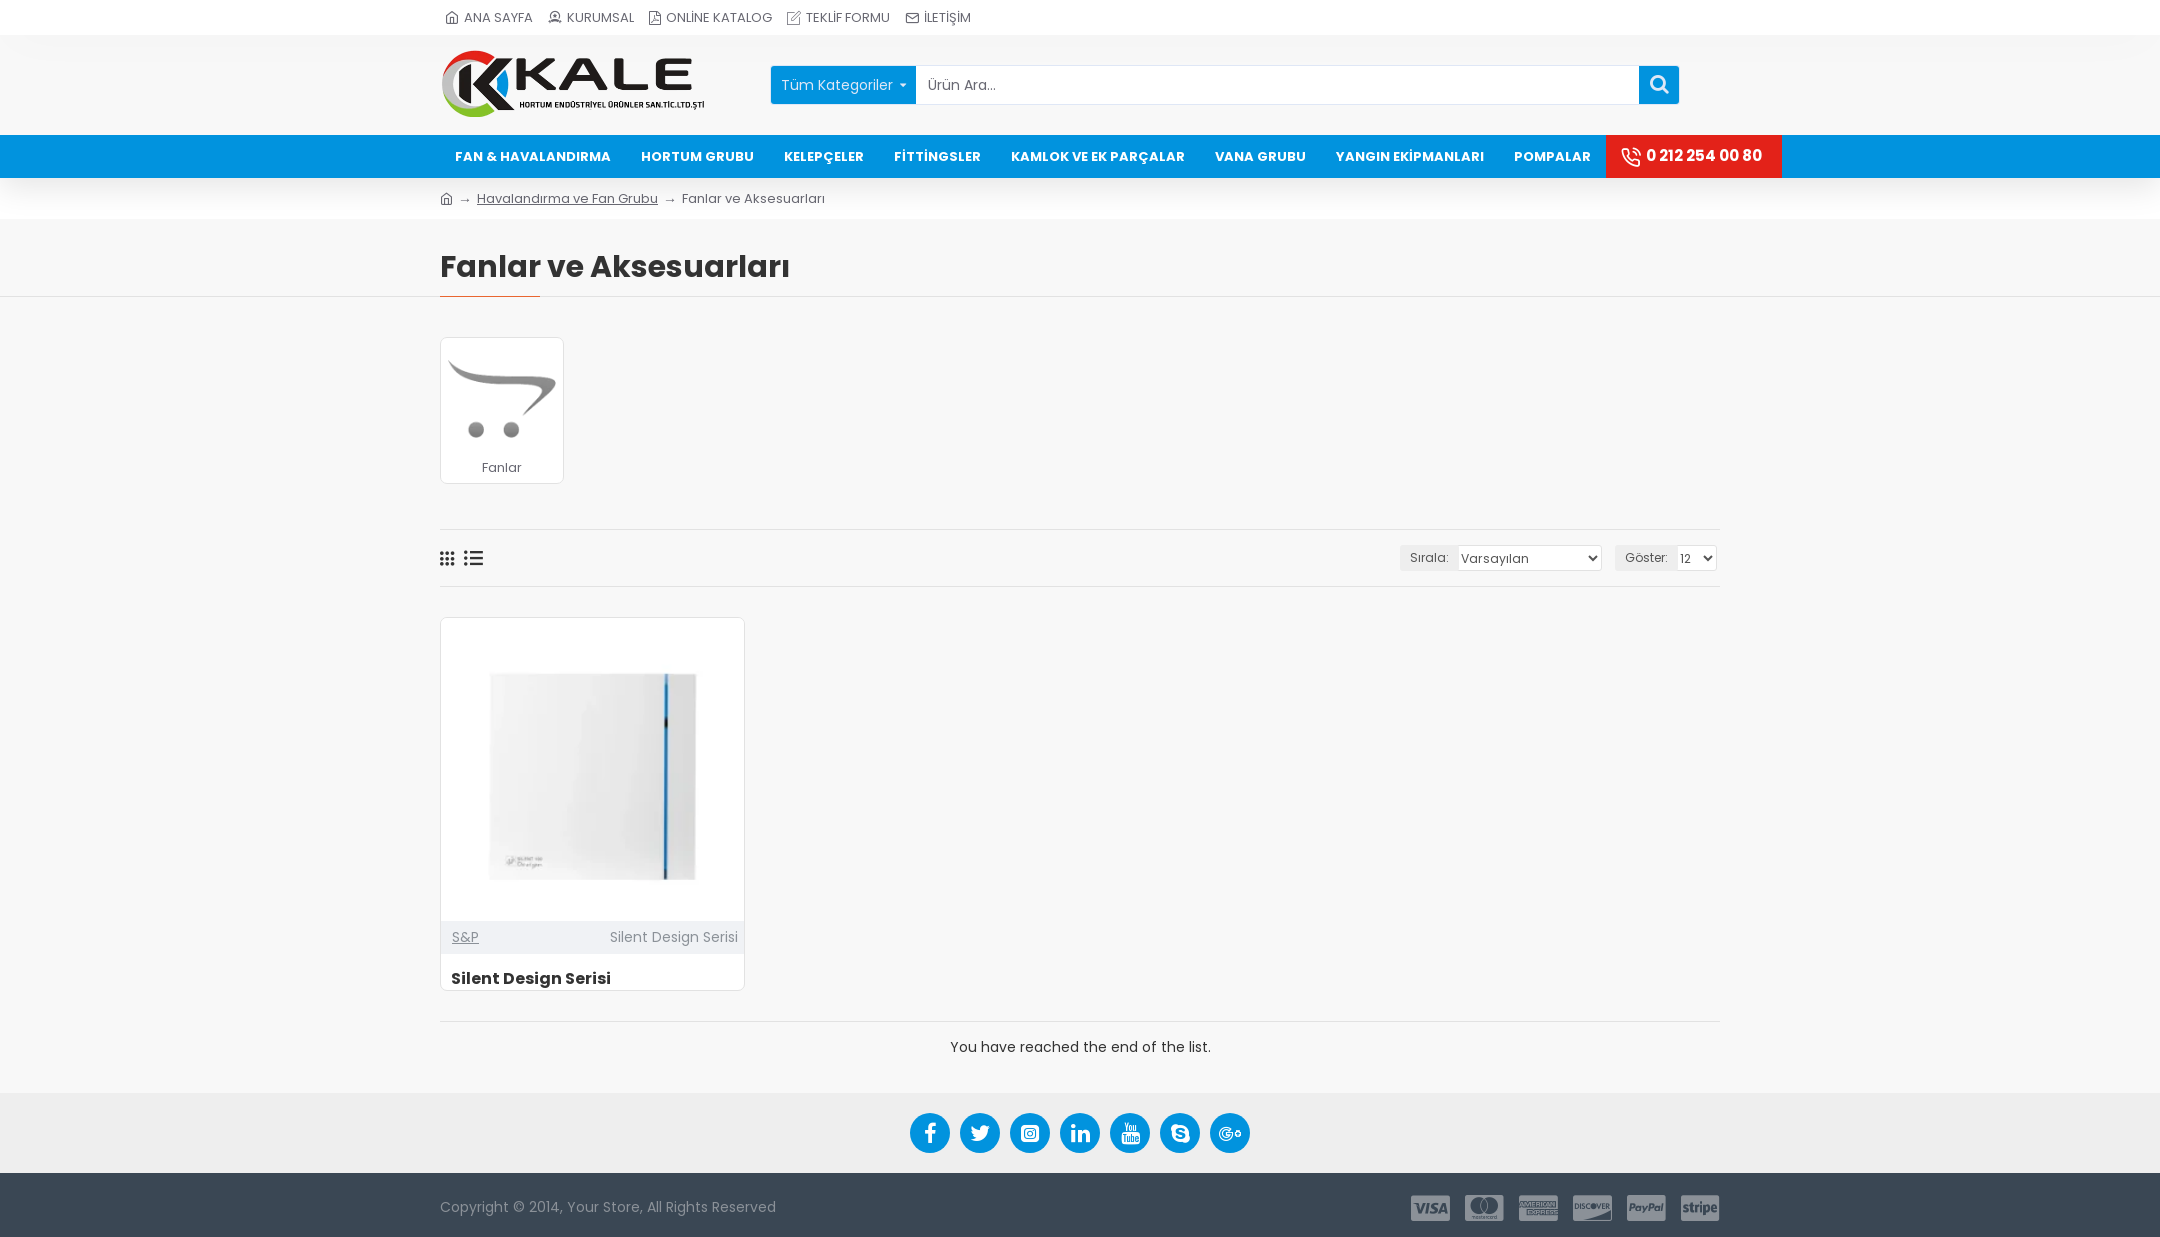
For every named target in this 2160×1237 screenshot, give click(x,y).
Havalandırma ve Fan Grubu (567, 198)
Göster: (1646, 557)
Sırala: (1431, 557)
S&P (465, 937)
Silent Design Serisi (531, 979)
